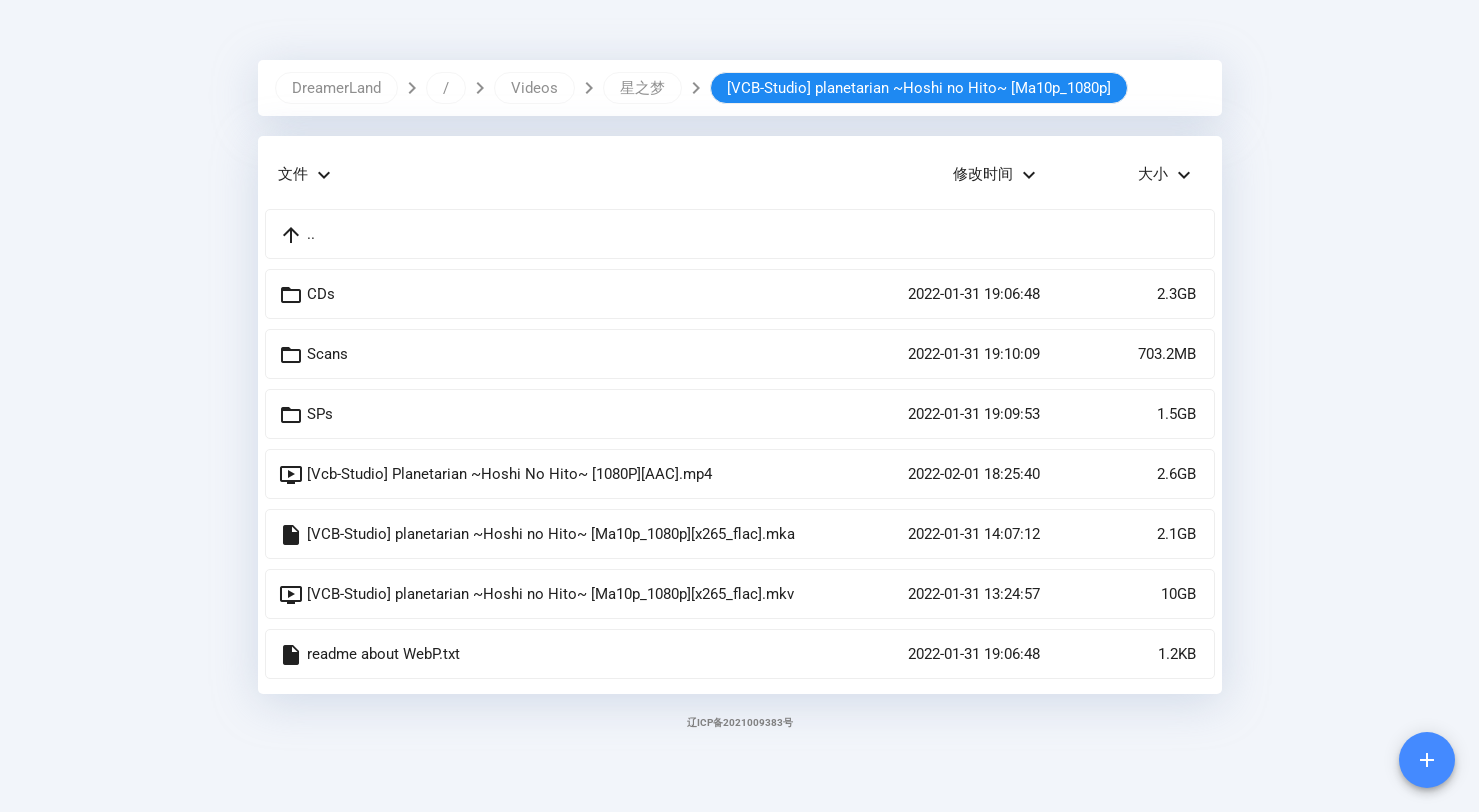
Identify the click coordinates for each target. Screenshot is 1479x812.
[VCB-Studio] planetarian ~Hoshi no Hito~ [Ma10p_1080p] (919, 88)
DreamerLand (336, 88)
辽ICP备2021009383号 (740, 722)
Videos (534, 88)
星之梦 (642, 88)
